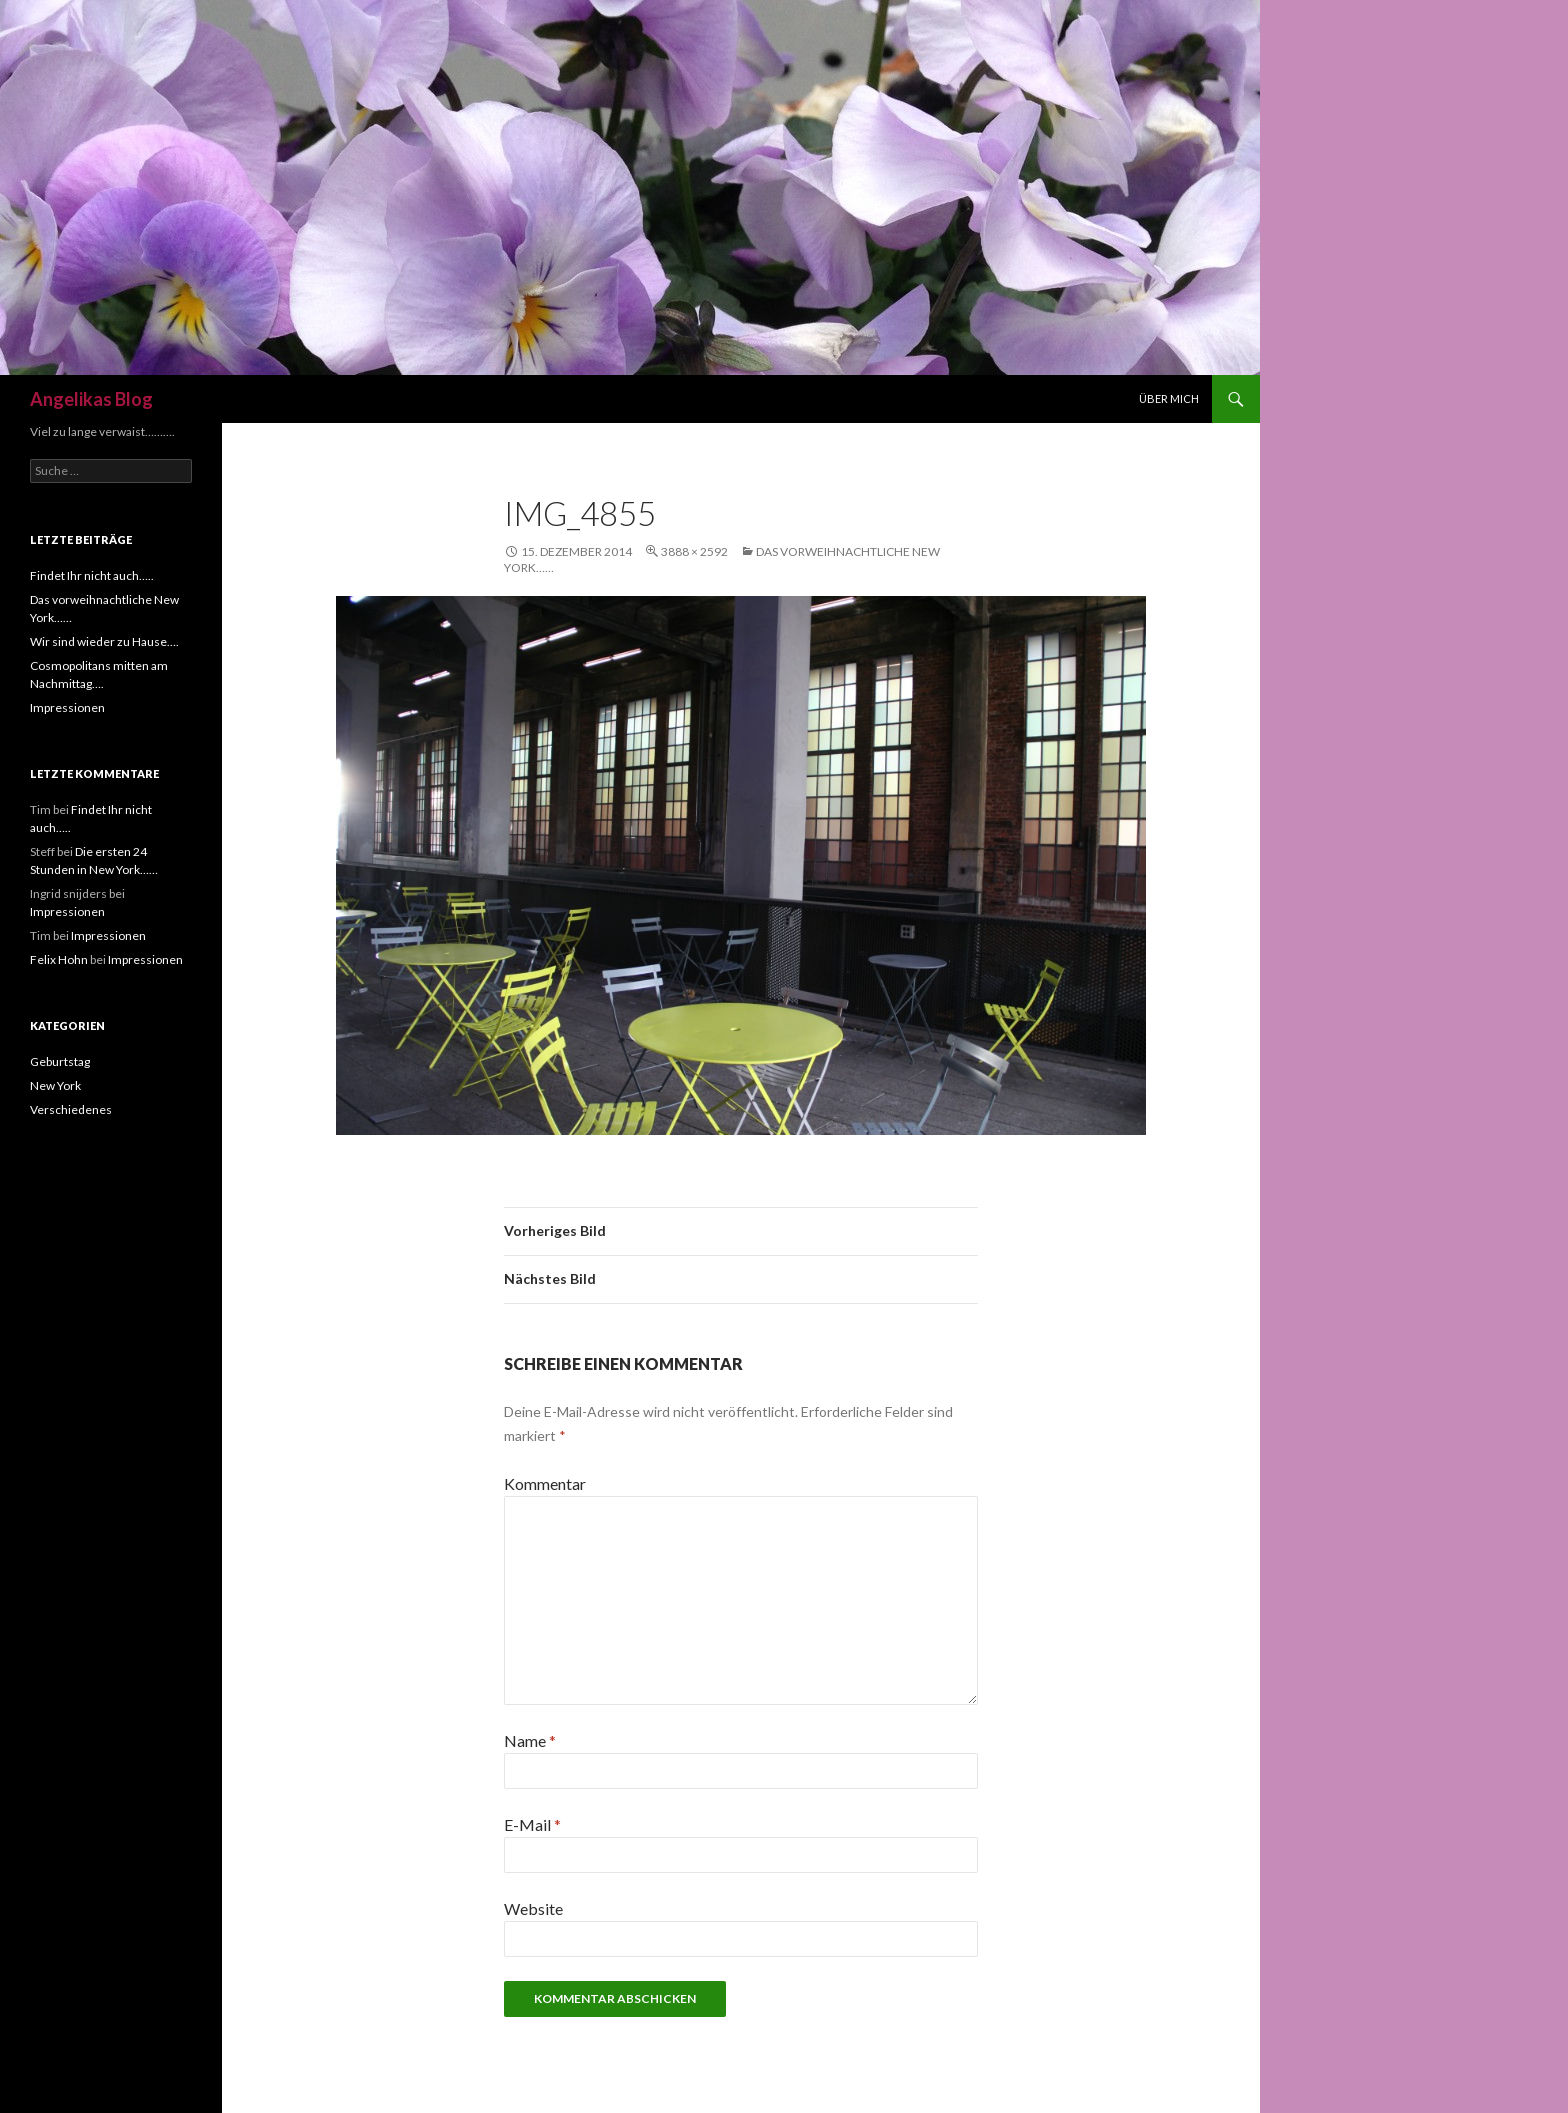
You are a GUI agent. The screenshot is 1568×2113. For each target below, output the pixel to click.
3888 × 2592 (694, 551)
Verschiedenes (71, 1109)
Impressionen (67, 707)
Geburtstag (60, 1061)
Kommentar (545, 1483)
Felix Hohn (59, 959)
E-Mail (532, 1824)
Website (533, 1908)
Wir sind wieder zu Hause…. (104, 641)
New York (55, 1085)
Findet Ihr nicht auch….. (92, 575)
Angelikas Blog (91, 399)
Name (530, 1740)
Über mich (1169, 398)
